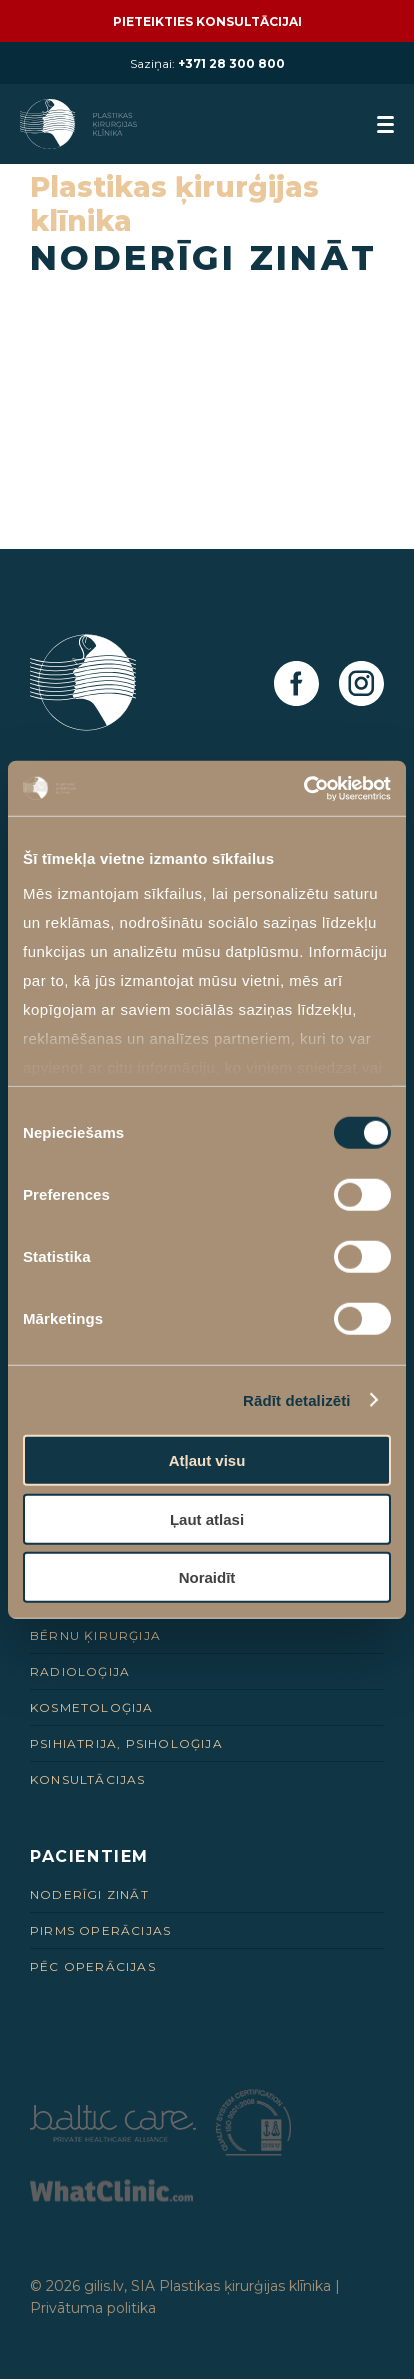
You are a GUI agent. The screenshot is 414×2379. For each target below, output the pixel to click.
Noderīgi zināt (89, 1894)
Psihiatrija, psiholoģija (126, 1743)
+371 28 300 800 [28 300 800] (231, 63)
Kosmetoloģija (92, 1707)
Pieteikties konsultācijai (207, 21)
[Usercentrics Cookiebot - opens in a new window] (303, 788)
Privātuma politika (93, 2308)
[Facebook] (296, 684)
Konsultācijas (88, 1779)
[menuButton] (385, 124)
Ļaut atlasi (207, 1518)
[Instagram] (361, 684)
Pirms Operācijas (100, 1930)
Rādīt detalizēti (296, 1399)
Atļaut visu (207, 1460)
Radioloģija (80, 1671)
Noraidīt (207, 1577)
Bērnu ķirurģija (95, 1635)
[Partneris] (113, 2136)
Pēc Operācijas (93, 1966)
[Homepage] (80, 124)
